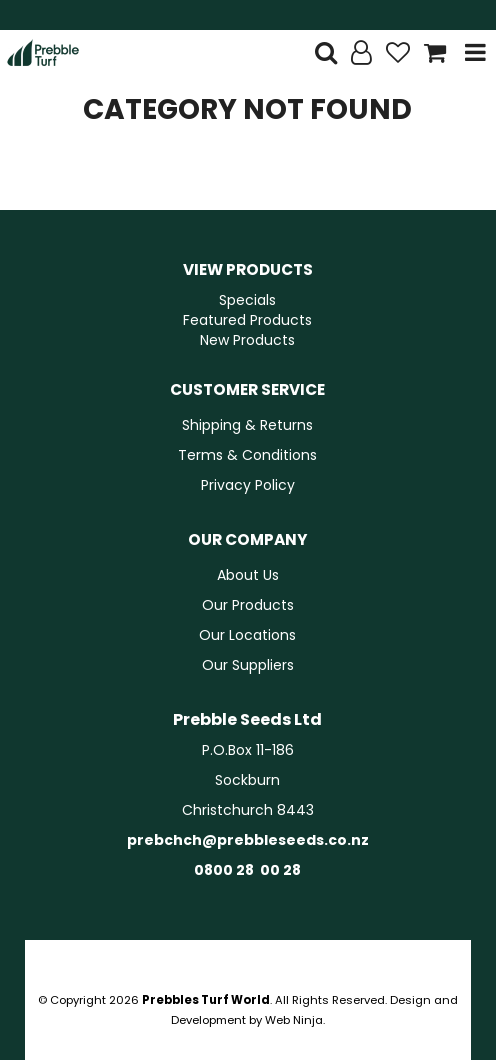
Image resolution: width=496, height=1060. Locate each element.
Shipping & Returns (247, 425)
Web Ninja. (295, 1020)
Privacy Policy (248, 485)
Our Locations (247, 635)
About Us (248, 575)
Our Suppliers (248, 665)
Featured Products (247, 320)
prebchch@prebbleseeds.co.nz (248, 840)
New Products (247, 340)
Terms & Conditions (247, 455)
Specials (247, 300)
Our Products (248, 605)
